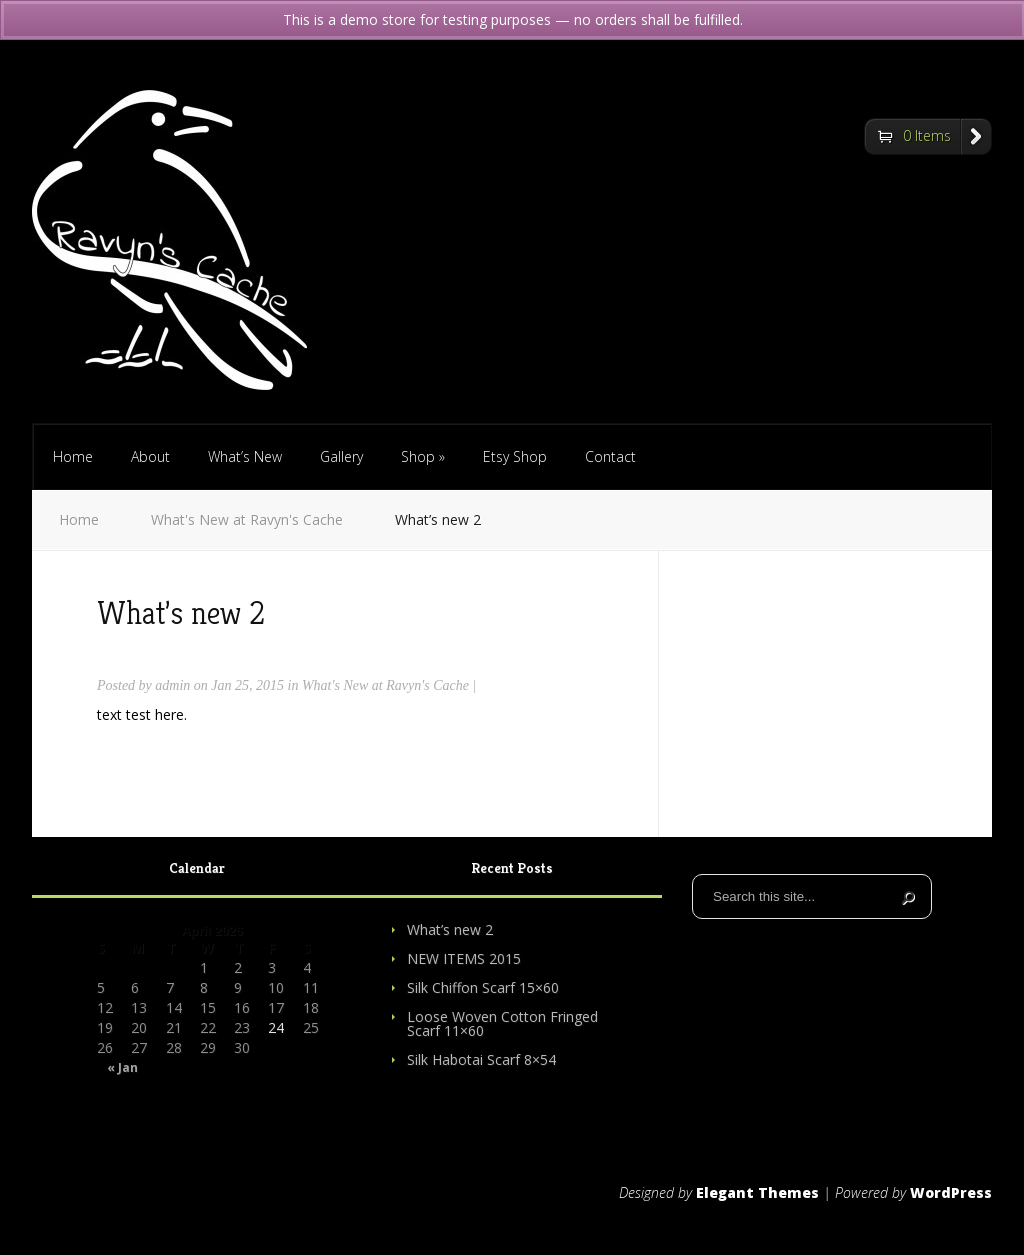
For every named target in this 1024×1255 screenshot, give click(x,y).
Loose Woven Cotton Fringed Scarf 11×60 (502, 1023)
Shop (423, 456)
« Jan (122, 1068)
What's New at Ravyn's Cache (247, 519)
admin (172, 685)
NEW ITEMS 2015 (464, 958)
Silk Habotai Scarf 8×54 (481, 1059)
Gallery (341, 456)
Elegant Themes (757, 1192)
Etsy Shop (515, 456)
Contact (610, 456)
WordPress (951, 1192)
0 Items (927, 135)
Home (73, 456)
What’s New (245, 456)
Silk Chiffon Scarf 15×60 (483, 987)
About (150, 456)
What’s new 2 (450, 929)
